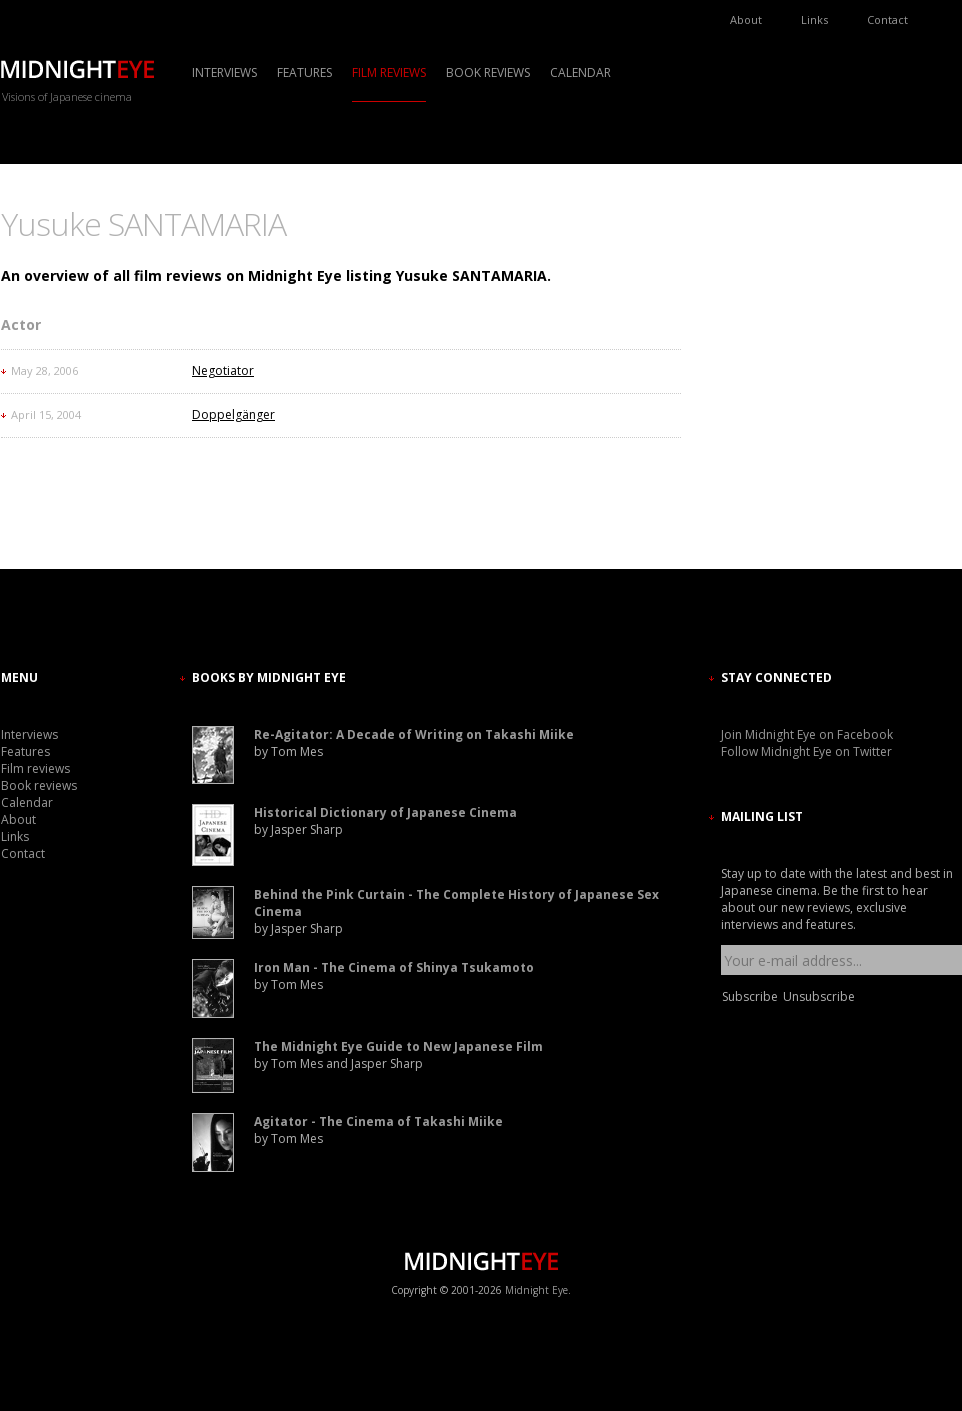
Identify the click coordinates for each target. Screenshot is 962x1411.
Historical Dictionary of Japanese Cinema (385, 812)
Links (814, 19)
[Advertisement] (781, 385)
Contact (887, 19)
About (746, 19)
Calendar (580, 72)
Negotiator (223, 370)
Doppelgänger (233, 414)
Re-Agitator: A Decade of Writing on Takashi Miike (414, 734)
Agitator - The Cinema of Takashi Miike (378, 1121)
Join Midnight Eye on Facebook (807, 734)
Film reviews (389, 72)
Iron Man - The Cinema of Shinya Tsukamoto (394, 967)
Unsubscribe (819, 996)
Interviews (224, 72)
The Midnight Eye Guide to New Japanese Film (398, 1046)
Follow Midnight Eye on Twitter (806, 751)
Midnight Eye (536, 1290)
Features (304, 72)
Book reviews (488, 72)
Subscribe (750, 996)
